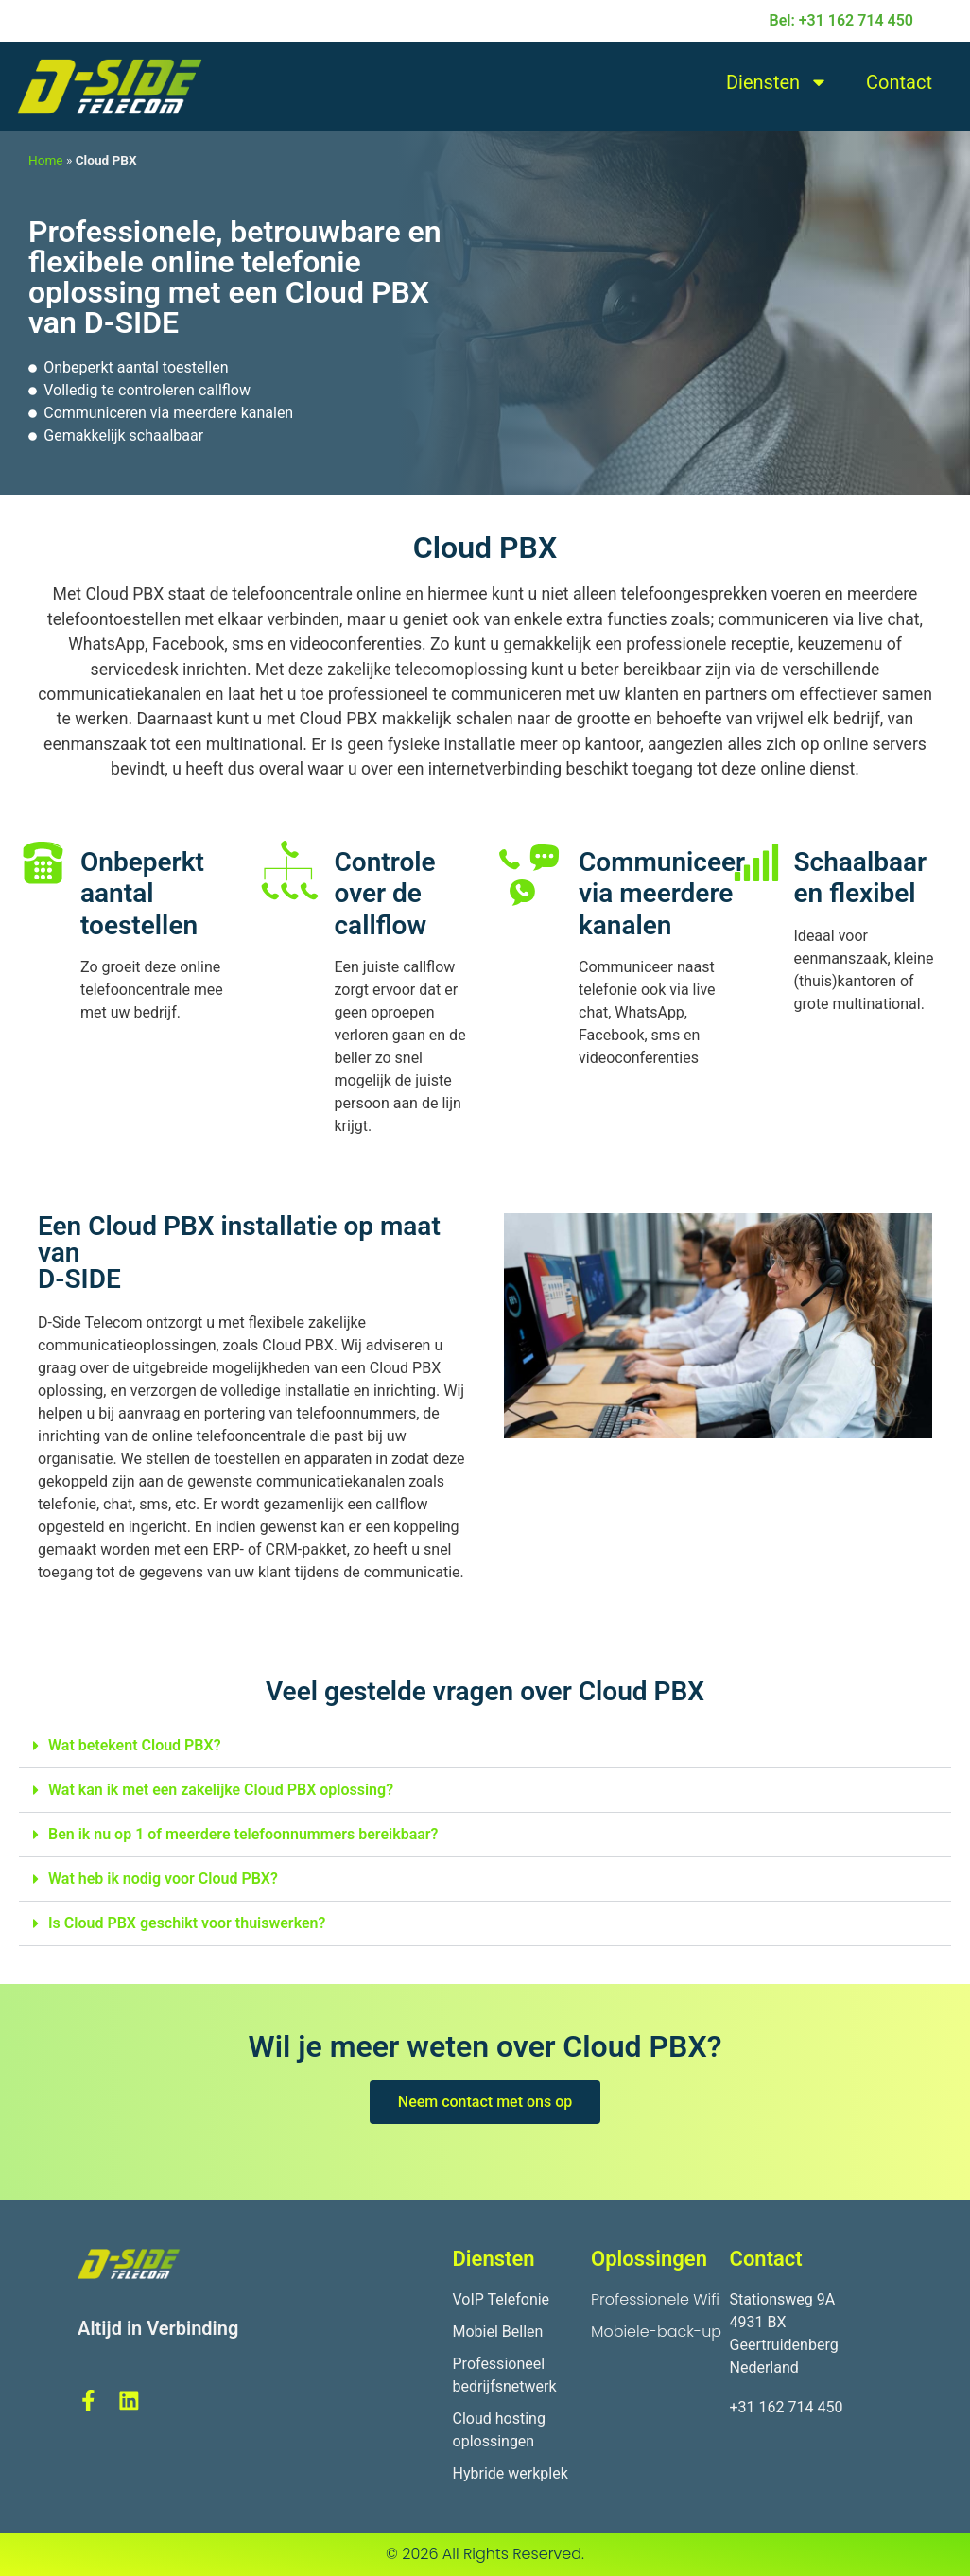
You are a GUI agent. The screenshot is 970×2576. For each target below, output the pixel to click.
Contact (899, 82)
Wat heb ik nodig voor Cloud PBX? (163, 1879)
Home (45, 159)
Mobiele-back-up (656, 2331)
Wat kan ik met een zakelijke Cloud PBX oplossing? (220, 1790)
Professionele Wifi (655, 2299)
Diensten (777, 82)
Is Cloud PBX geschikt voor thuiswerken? (186, 1923)
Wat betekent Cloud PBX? (134, 1745)
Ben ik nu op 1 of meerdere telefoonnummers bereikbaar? (243, 1834)
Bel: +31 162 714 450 (841, 20)
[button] (485, 1746)
